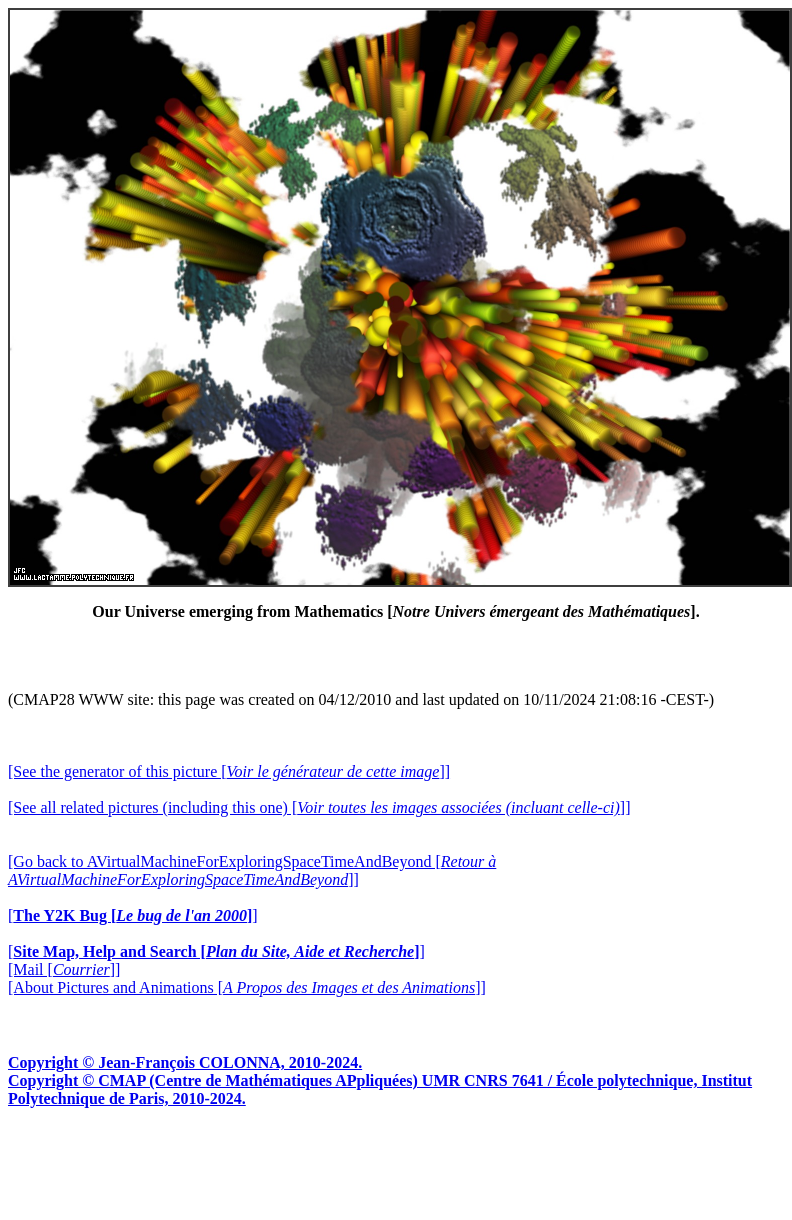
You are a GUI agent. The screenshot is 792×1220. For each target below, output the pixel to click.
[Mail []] (64, 969)
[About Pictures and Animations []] (247, 987)
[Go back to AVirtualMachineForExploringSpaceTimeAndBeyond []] (252, 870)
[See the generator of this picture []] (229, 771)
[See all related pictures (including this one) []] (319, 807)
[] (133, 915)
